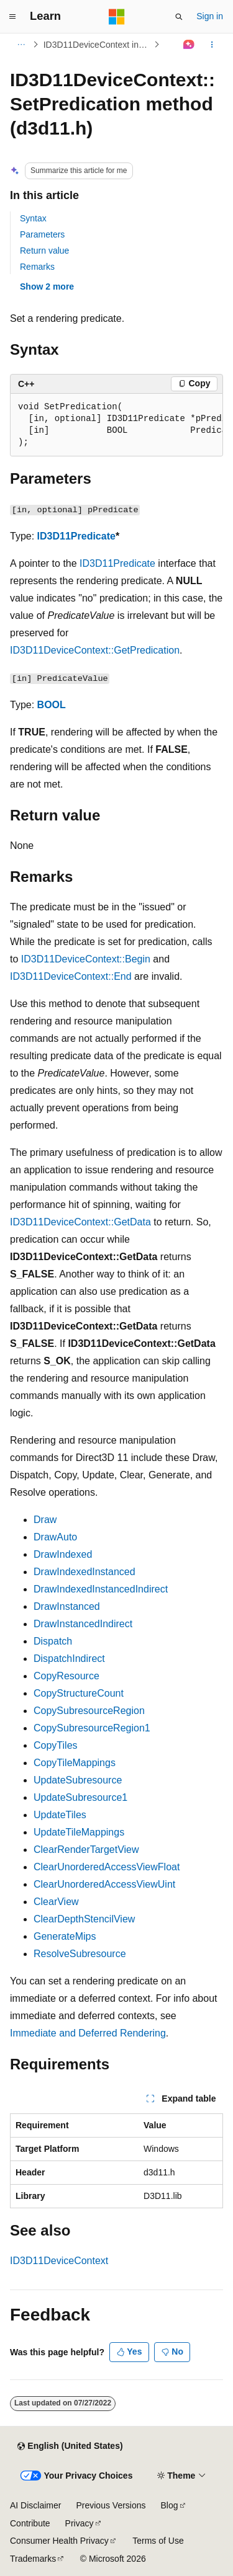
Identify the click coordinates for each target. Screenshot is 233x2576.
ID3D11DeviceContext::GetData (80, 1222)
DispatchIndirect (69, 1658)
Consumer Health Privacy (59, 2541)
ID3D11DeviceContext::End (71, 976)
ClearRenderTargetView (86, 1849)
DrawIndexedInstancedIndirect (101, 1589)
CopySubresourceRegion (89, 1710)
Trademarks (33, 2559)
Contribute (30, 2523)
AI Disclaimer (35, 2505)
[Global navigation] (12, 17)
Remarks (37, 267)
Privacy (79, 2523)
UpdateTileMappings (79, 1832)
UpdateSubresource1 (80, 1797)
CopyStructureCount (79, 1693)
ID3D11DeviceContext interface (97, 45)
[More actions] (212, 45)
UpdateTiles (60, 1815)
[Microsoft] (117, 17)
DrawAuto (55, 1537)
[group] (116, 425)
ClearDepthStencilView (84, 1919)
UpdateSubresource (78, 1780)
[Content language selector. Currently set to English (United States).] (70, 2446)
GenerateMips (65, 1936)
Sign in (209, 16)
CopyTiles (56, 1745)
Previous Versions (110, 2505)
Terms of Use (157, 2541)
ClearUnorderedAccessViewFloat (107, 1867)
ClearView (56, 1901)
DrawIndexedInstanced (84, 1571)
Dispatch (53, 1641)
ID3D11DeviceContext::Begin (85, 959)
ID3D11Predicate (76, 536)
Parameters (42, 234)
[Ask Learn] (189, 45)
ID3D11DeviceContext (59, 2260)
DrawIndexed (63, 1554)
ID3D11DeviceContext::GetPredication (95, 650)
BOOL (51, 705)
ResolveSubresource (80, 1953)
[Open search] (179, 17)
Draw (45, 1519)
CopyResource (66, 1676)
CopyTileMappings (75, 1762)
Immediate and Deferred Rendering (88, 2033)
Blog (169, 2505)
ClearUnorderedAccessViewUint (104, 1884)
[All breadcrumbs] (21, 45)
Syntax (33, 218)
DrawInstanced (67, 1606)
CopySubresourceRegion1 (92, 1728)
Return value (44, 250)
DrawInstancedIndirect (83, 1624)
